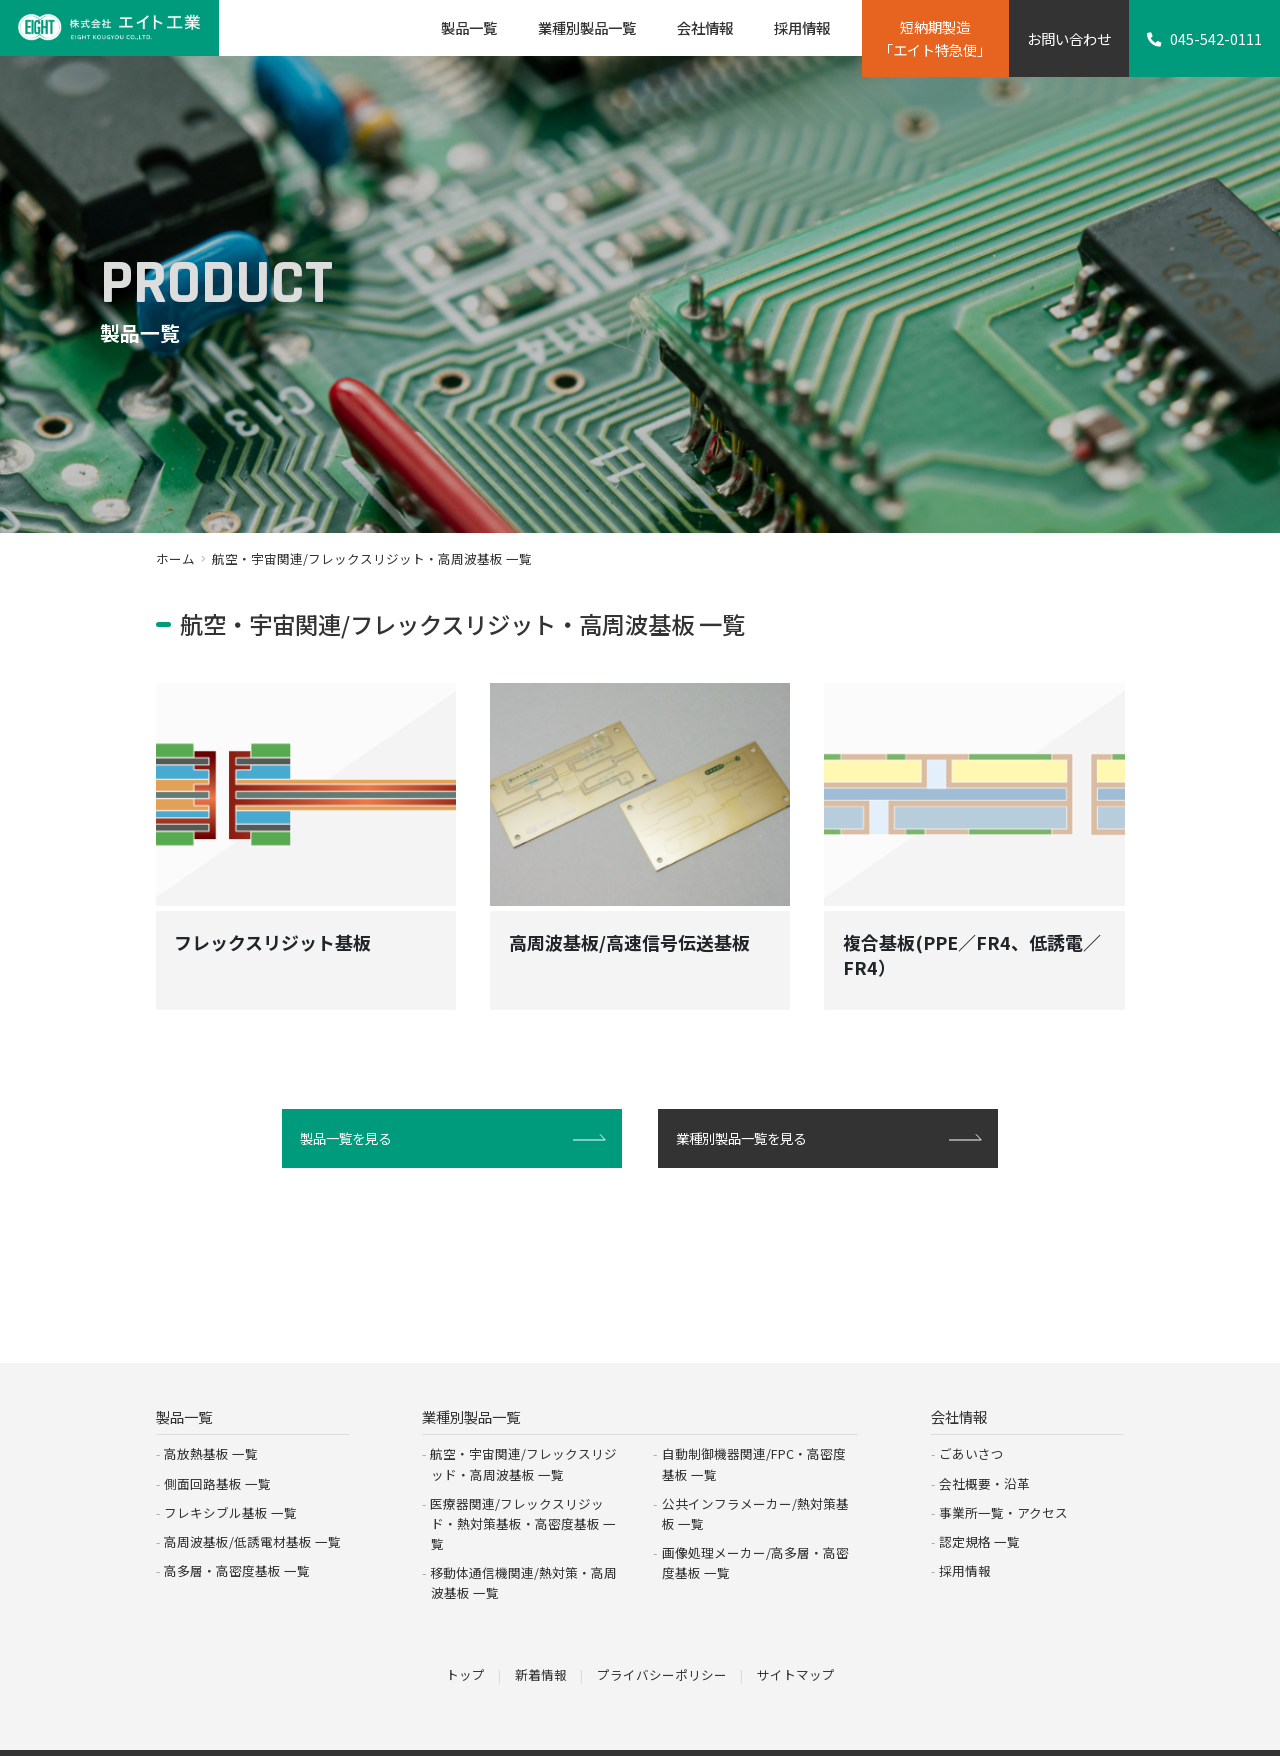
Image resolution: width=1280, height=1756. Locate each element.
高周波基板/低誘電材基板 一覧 (252, 1499)
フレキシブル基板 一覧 (230, 1470)
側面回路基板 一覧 (217, 1441)
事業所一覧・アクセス (1003, 1470)
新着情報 (541, 1631)
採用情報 (965, 1528)
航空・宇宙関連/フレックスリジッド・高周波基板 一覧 (523, 1421)
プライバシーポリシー (662, 1631)
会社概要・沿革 (984, 1441)
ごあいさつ (971, 1411)
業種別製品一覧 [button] (587, 27)
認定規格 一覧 (979, 1499)
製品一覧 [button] (469, 27)
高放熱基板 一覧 (211, 1411)
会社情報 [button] (705, 27)
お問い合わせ (1069, 38)
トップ (465, 1631)
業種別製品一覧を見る (746, 1156)
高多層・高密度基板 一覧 (237, 1528)
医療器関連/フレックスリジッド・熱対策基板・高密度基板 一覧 (523, 1481)
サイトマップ (796, 1631)
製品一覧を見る (349, 1156)
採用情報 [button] (802, 27)
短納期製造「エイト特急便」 (935, 38)
